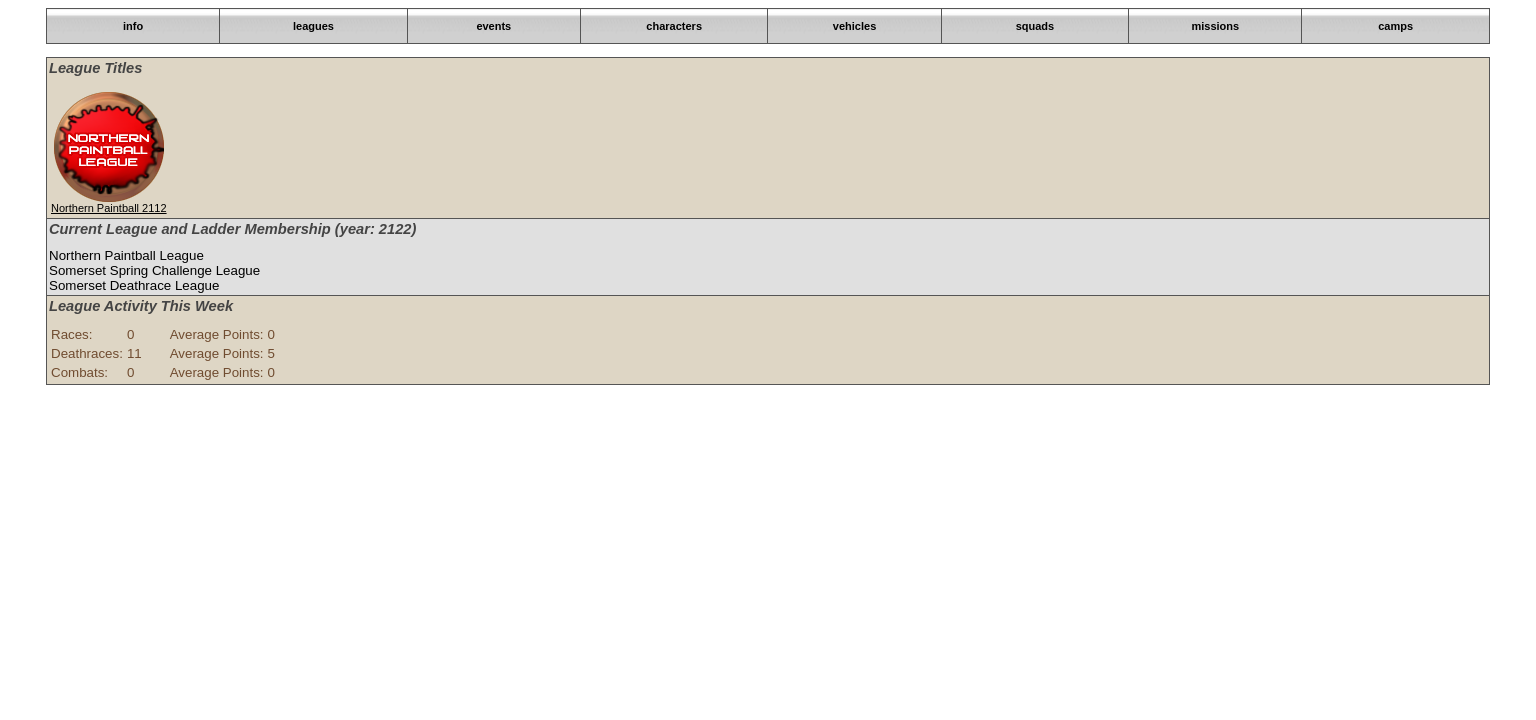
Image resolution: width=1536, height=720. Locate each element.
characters (674, 26)
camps (1395, 26)
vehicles (854, 26)
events (493, 26)
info (133, 26)
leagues (313, 26)
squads (1035, 26)
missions (1215, 26)
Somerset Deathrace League (134, 285)
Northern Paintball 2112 (109, 208)
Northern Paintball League (126, 255)
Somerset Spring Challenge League (154, 270)
